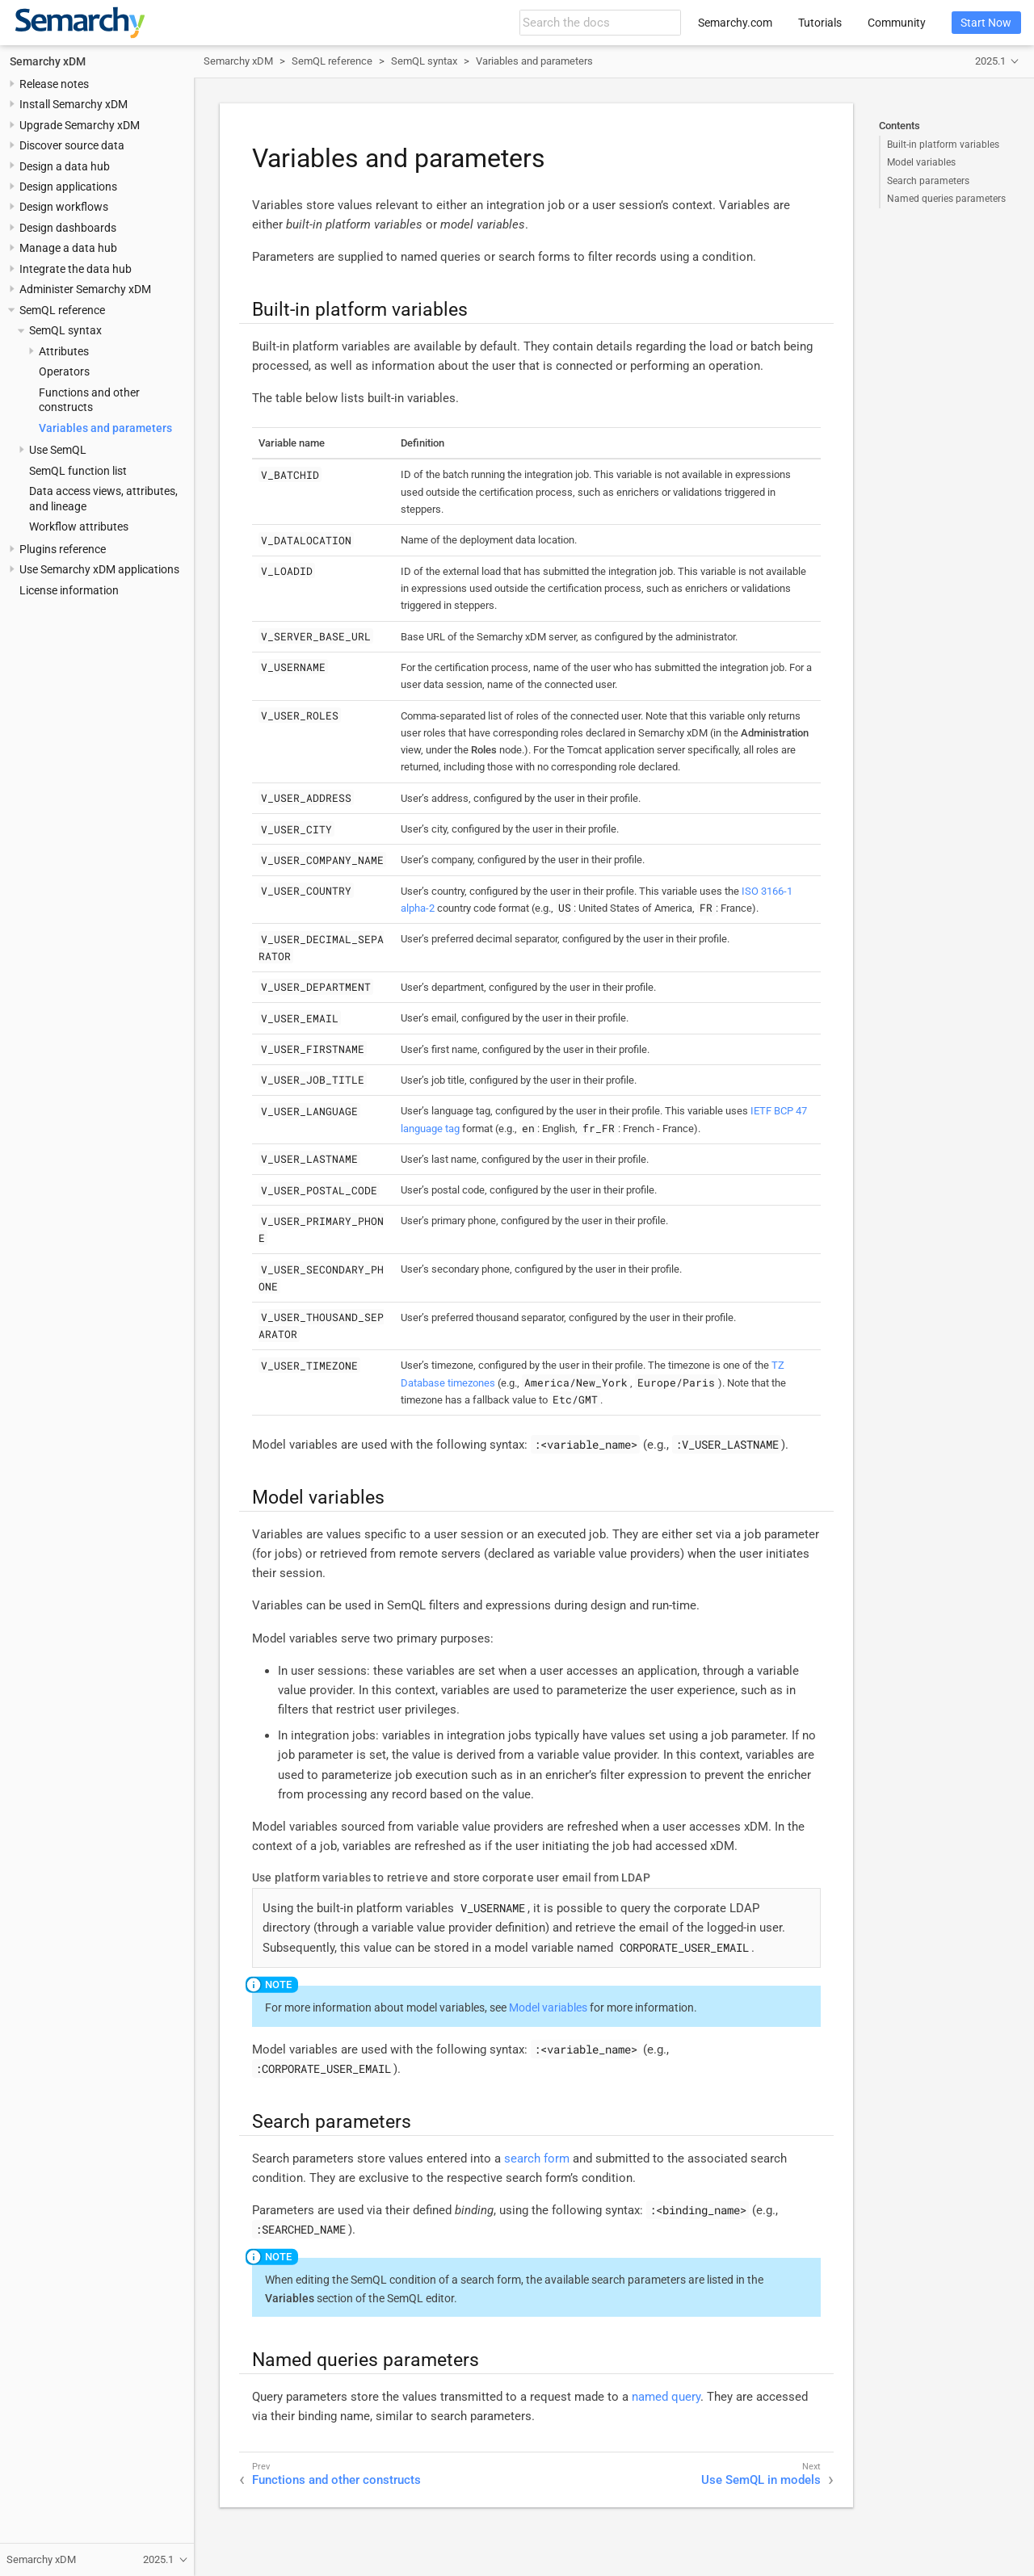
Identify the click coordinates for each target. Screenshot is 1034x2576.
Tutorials (820, 22)
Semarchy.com (735, 22)
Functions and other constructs (336, 2480)
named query (666, 2396)
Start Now (985, 22)
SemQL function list (78, 470)
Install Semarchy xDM (73, 104)
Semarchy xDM (48, 61)
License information (69, 590)
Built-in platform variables (943, 144)
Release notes (54, 84)
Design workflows (63, 206)
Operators (64, 371)
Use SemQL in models (761, 2480)
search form (537, 2158)
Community (897, 22)
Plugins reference (62, 549)
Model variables (921, 162)
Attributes (64, 351)
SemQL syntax (65, 330)
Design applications (68, 186)
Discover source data (71, 145)
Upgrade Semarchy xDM (79, 125)
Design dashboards (67, 227)
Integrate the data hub (75, 268)
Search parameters (928, 181)
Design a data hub (64, 166)
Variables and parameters (105, 428)
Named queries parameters (946, 198)
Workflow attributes (78, 526)
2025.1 (990, 61)
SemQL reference (62, 310)
